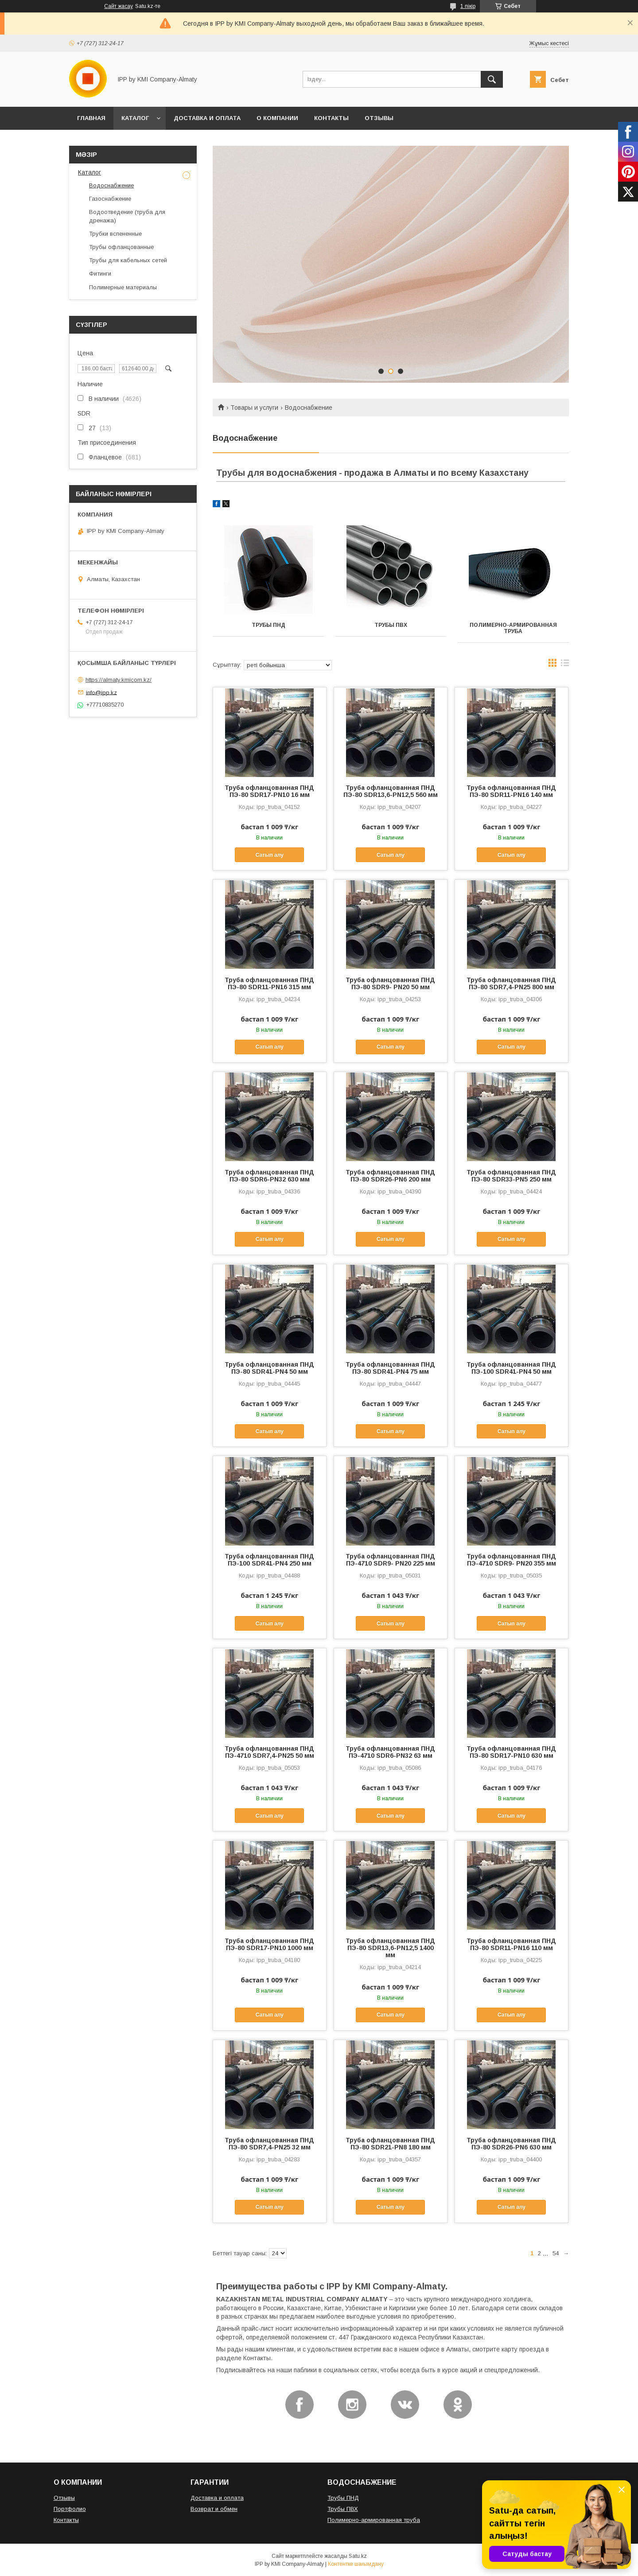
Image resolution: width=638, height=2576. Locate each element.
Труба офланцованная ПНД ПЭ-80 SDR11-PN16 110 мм (511, 1944)
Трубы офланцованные (121, 247)
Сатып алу (270, 855)
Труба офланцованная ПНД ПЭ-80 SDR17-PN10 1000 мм (269, 1944)
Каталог (89, 172)
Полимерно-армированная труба (513, 628)
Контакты (66, 2520)
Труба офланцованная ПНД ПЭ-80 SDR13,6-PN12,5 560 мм (390, 791)
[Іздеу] (492, 79)
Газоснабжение (110, 198)
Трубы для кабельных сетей (128, 260)
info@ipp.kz (101, 692)
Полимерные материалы (123, 287)
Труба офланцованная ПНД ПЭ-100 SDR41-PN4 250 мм (269, 1560)
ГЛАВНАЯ (91, 118)
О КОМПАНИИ (277, 118)
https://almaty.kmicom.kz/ (119, 679)
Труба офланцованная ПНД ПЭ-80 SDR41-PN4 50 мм (269, 1368)
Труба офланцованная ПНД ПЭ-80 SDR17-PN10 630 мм (511, 1752)
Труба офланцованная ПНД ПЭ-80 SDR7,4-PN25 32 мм (269, 2144)
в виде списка (565, 665)
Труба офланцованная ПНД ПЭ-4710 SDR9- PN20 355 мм (511, 1560)
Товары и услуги (254, 407)
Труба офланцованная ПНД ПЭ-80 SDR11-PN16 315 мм (269, 983)
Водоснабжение (111, 185)
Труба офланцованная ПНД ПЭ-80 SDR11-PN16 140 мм (511, 791)
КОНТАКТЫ (331, 118)
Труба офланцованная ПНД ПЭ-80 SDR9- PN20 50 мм (390, 983)
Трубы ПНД (268, 625)
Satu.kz (358, 2556)
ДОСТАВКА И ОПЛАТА (207, 118)
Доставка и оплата (217, 2497)
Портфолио (70, 2509)
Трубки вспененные (115, 233)
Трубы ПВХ (390, 625)
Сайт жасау (118, 6)
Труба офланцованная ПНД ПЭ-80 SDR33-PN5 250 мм (511, 1176)
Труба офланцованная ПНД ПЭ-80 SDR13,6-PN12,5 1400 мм (390, 1947)
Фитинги (100, 273)
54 (555, 2253)
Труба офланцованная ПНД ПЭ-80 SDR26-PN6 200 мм (390, 1176)
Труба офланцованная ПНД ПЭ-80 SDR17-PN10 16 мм (269, 791)
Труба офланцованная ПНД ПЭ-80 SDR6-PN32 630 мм (269, 1176)
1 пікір (467, 6)
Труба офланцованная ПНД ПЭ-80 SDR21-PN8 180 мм (390, 2144)
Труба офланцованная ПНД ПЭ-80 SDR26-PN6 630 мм (511, 2144)
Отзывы (64, 2497)
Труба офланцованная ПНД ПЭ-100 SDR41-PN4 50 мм (511, 1368)
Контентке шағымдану (356, 2564)
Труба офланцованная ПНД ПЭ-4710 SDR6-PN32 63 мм (390, 1752)
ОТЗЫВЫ (379, 118)
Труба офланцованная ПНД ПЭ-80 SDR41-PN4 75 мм (390, 1368)
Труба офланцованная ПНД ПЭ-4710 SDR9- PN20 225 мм (390, 1560)
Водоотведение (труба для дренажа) (127, 216)
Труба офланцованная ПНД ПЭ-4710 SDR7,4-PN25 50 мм (269, 1752)
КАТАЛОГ (135, 118)
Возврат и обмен (214, 2509)
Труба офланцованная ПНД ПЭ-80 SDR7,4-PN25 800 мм (511, 983)
